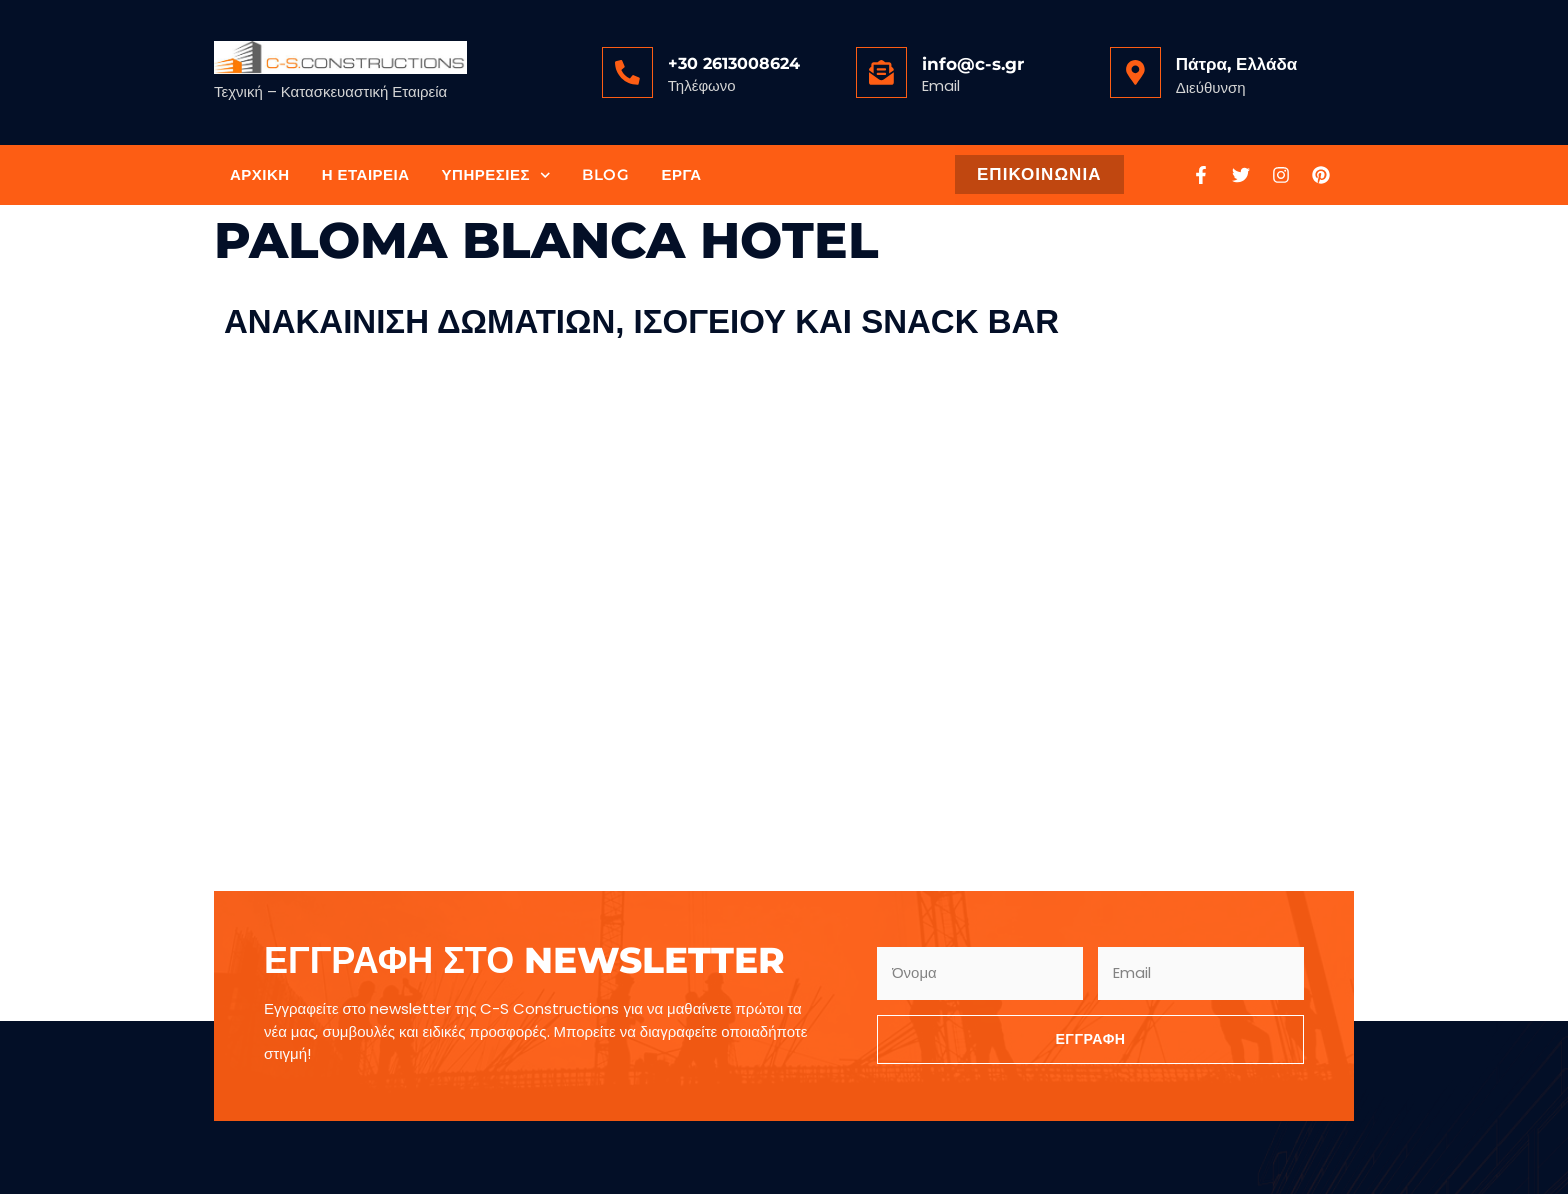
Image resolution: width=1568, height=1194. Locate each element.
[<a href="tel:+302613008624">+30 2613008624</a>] (627, 72)
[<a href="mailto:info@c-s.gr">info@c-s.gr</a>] (881, 72)
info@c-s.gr (972, 64)
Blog (605, 174)
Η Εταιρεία (366, 174)
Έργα (681, 174)
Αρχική (260, 174)
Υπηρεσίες (496, 175)
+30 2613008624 (733, 63)
